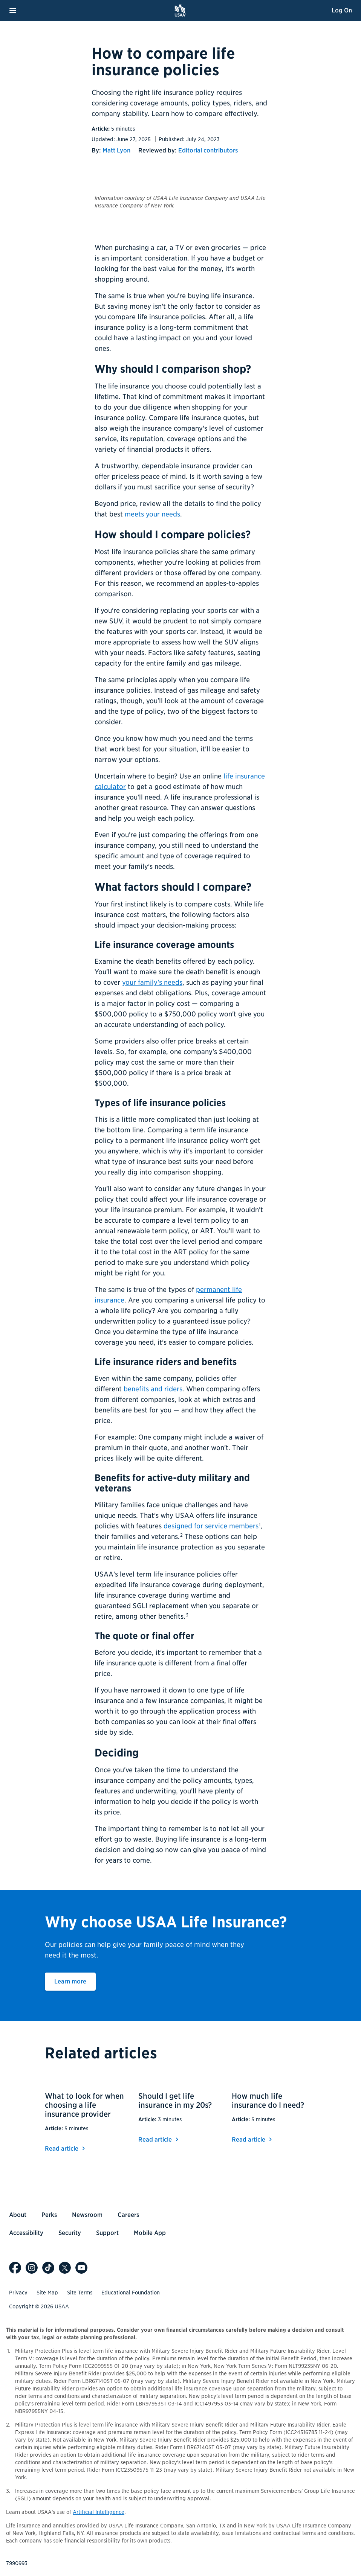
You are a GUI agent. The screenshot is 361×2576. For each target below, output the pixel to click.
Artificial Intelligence (98, 2512)
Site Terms (79, 2293)
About (17, 2214)
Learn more (75, 1981)
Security (69, 2232)
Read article (66, 2148)
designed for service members (211, 1526)
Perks (49, 2214)
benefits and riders (153, 1389)
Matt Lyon (116, 150)
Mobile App (150, 2232)
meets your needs (152, 514)
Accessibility (26, 2232)
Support (107, 2232)
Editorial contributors (208, 150)
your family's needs (152, 982)
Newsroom (87, 2214)
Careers (128, 2214)
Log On (342, 10)
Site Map (47, 2293)
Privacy (18, 2293)
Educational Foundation (130, 2293)
